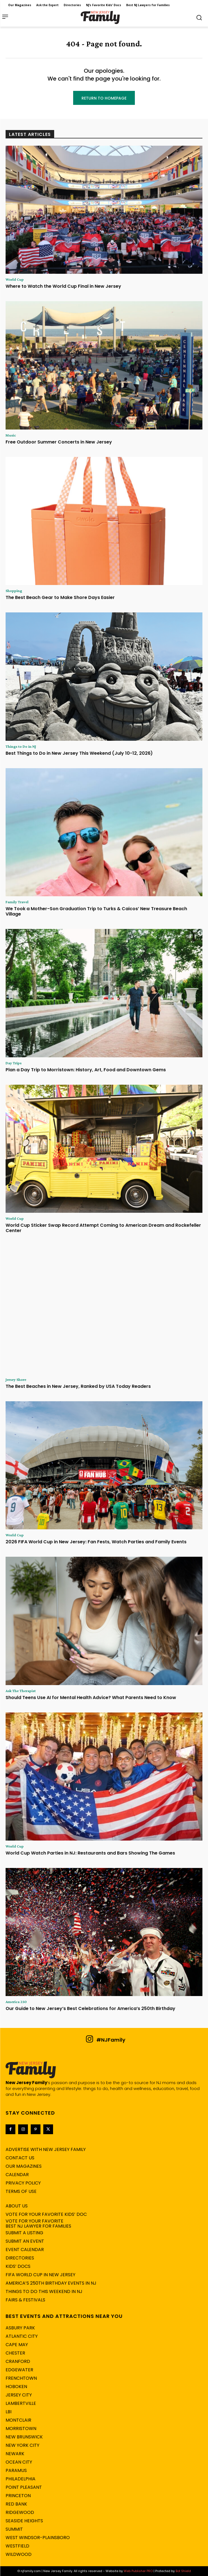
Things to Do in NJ (21, 746)
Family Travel (17, 902)
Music (11, 435)
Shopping (14, 591)
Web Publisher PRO (138, 2571)
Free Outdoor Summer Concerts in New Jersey (59, 442)
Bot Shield (183, 2571)
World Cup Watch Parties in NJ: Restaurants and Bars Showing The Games (90, 1853)
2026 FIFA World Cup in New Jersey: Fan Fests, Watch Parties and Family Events (96, 1542)
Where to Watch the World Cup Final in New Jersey (63, 286)
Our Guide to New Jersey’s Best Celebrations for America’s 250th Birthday (90, 2008)
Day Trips (13, 1063)
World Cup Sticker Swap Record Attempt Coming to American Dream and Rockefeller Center (103, 1228)
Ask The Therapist (21, 1691)
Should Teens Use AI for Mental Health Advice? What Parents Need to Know (91, 1697)
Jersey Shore (16, 1379)
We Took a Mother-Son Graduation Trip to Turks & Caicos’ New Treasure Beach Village (96, 911)
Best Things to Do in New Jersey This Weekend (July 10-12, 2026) (79, 753)
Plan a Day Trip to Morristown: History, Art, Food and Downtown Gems (86, 1070)
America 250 (16, 2002)
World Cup (15, 279)
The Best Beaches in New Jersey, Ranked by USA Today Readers (78, 1386)
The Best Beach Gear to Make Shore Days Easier (60, 597)
